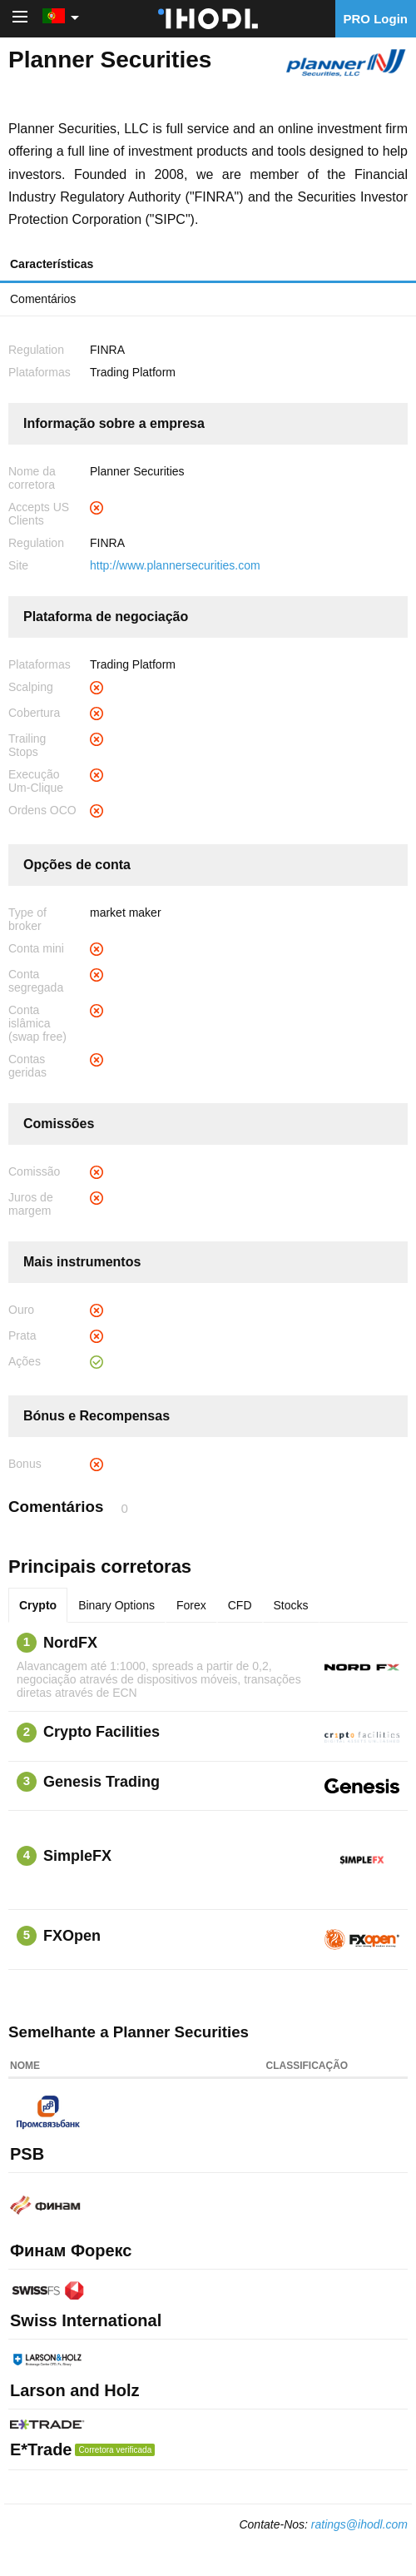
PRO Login (376, 19)
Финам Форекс (70, 2250)
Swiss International (85, 2320)
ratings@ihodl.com (359, 2524)
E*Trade (41, 2449)
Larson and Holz (75, 2390)
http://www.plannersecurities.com (175, 565)
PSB (27, 2154)
